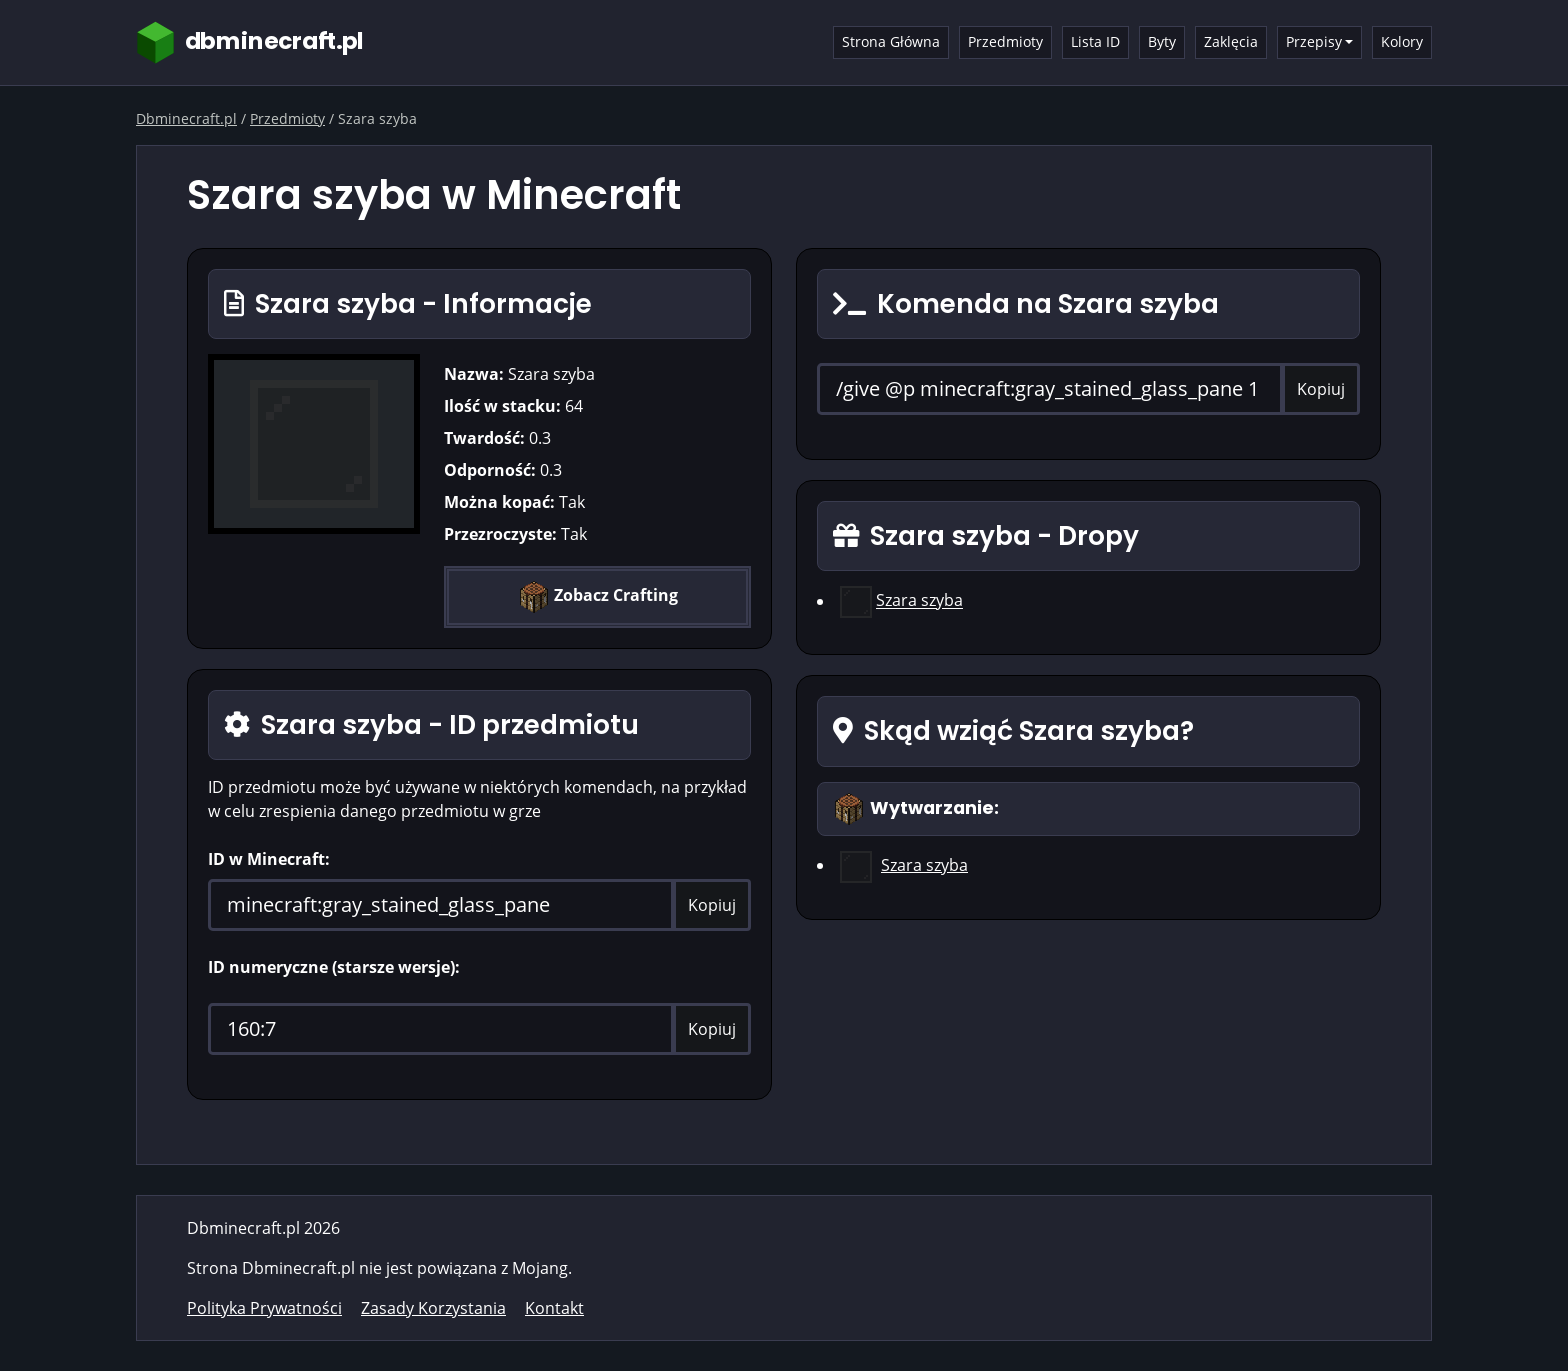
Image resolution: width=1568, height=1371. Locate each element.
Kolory (1402, 41)
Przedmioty (1005, 41)
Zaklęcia (1231, 41)
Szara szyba (919, 601)
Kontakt (554, 1308)
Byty (1162, 41)
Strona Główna (891, 41)
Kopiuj (712, 905)
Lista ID (1095, 41)
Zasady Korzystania (433, 1308)
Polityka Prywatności (264, 1308)
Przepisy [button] (1314, 41)
